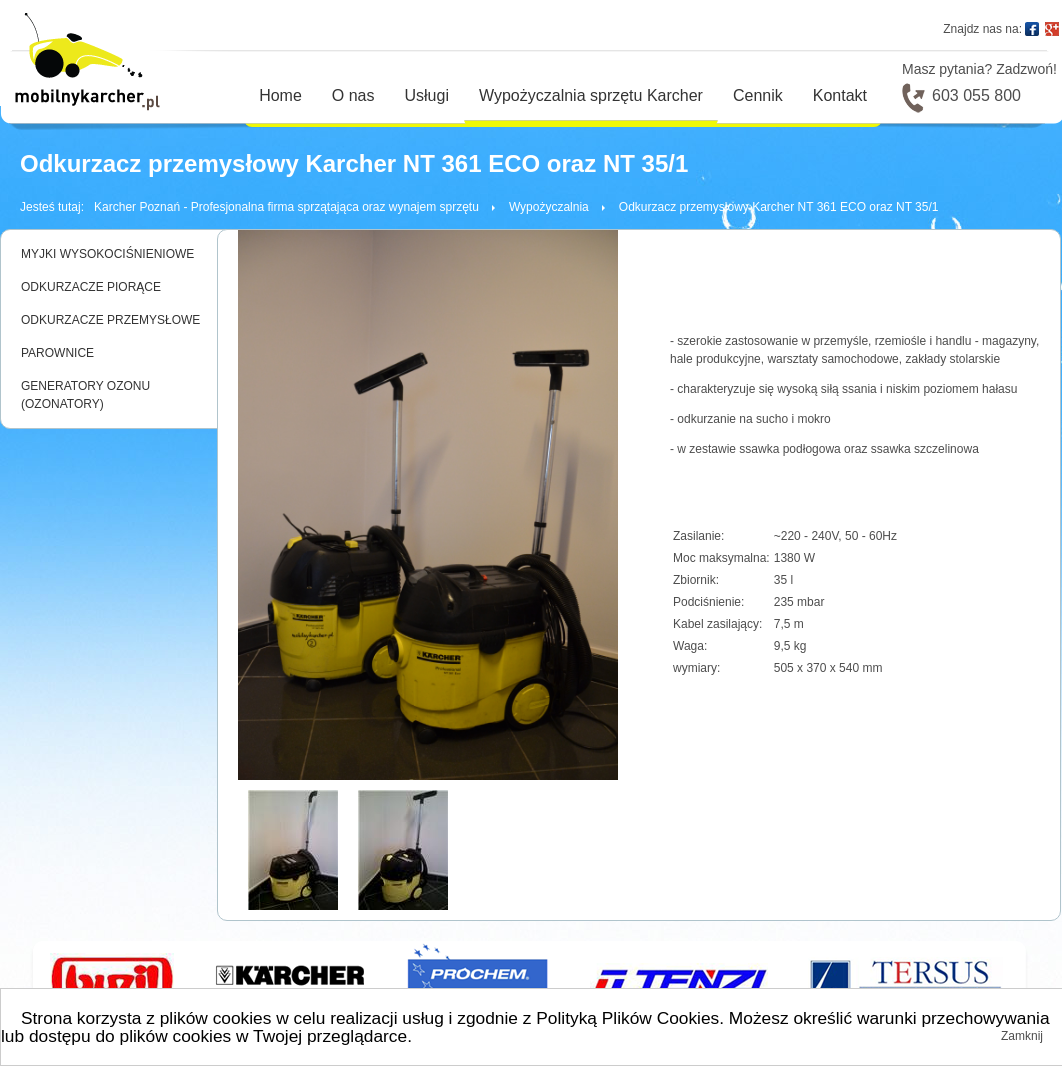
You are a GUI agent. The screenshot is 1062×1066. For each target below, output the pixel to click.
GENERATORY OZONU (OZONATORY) (85, 395)
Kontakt (840, 95)
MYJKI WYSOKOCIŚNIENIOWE (107, 254)
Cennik (758, 95)
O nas (353, 95)
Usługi (427, 95)
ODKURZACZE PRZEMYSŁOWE (110, 320)
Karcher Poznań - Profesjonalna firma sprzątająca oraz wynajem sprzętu (286, 207)
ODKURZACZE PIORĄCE (91, 287)
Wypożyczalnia (549, 207)
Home (280, 95)
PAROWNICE (57, 353)
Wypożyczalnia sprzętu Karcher (591, 95)
